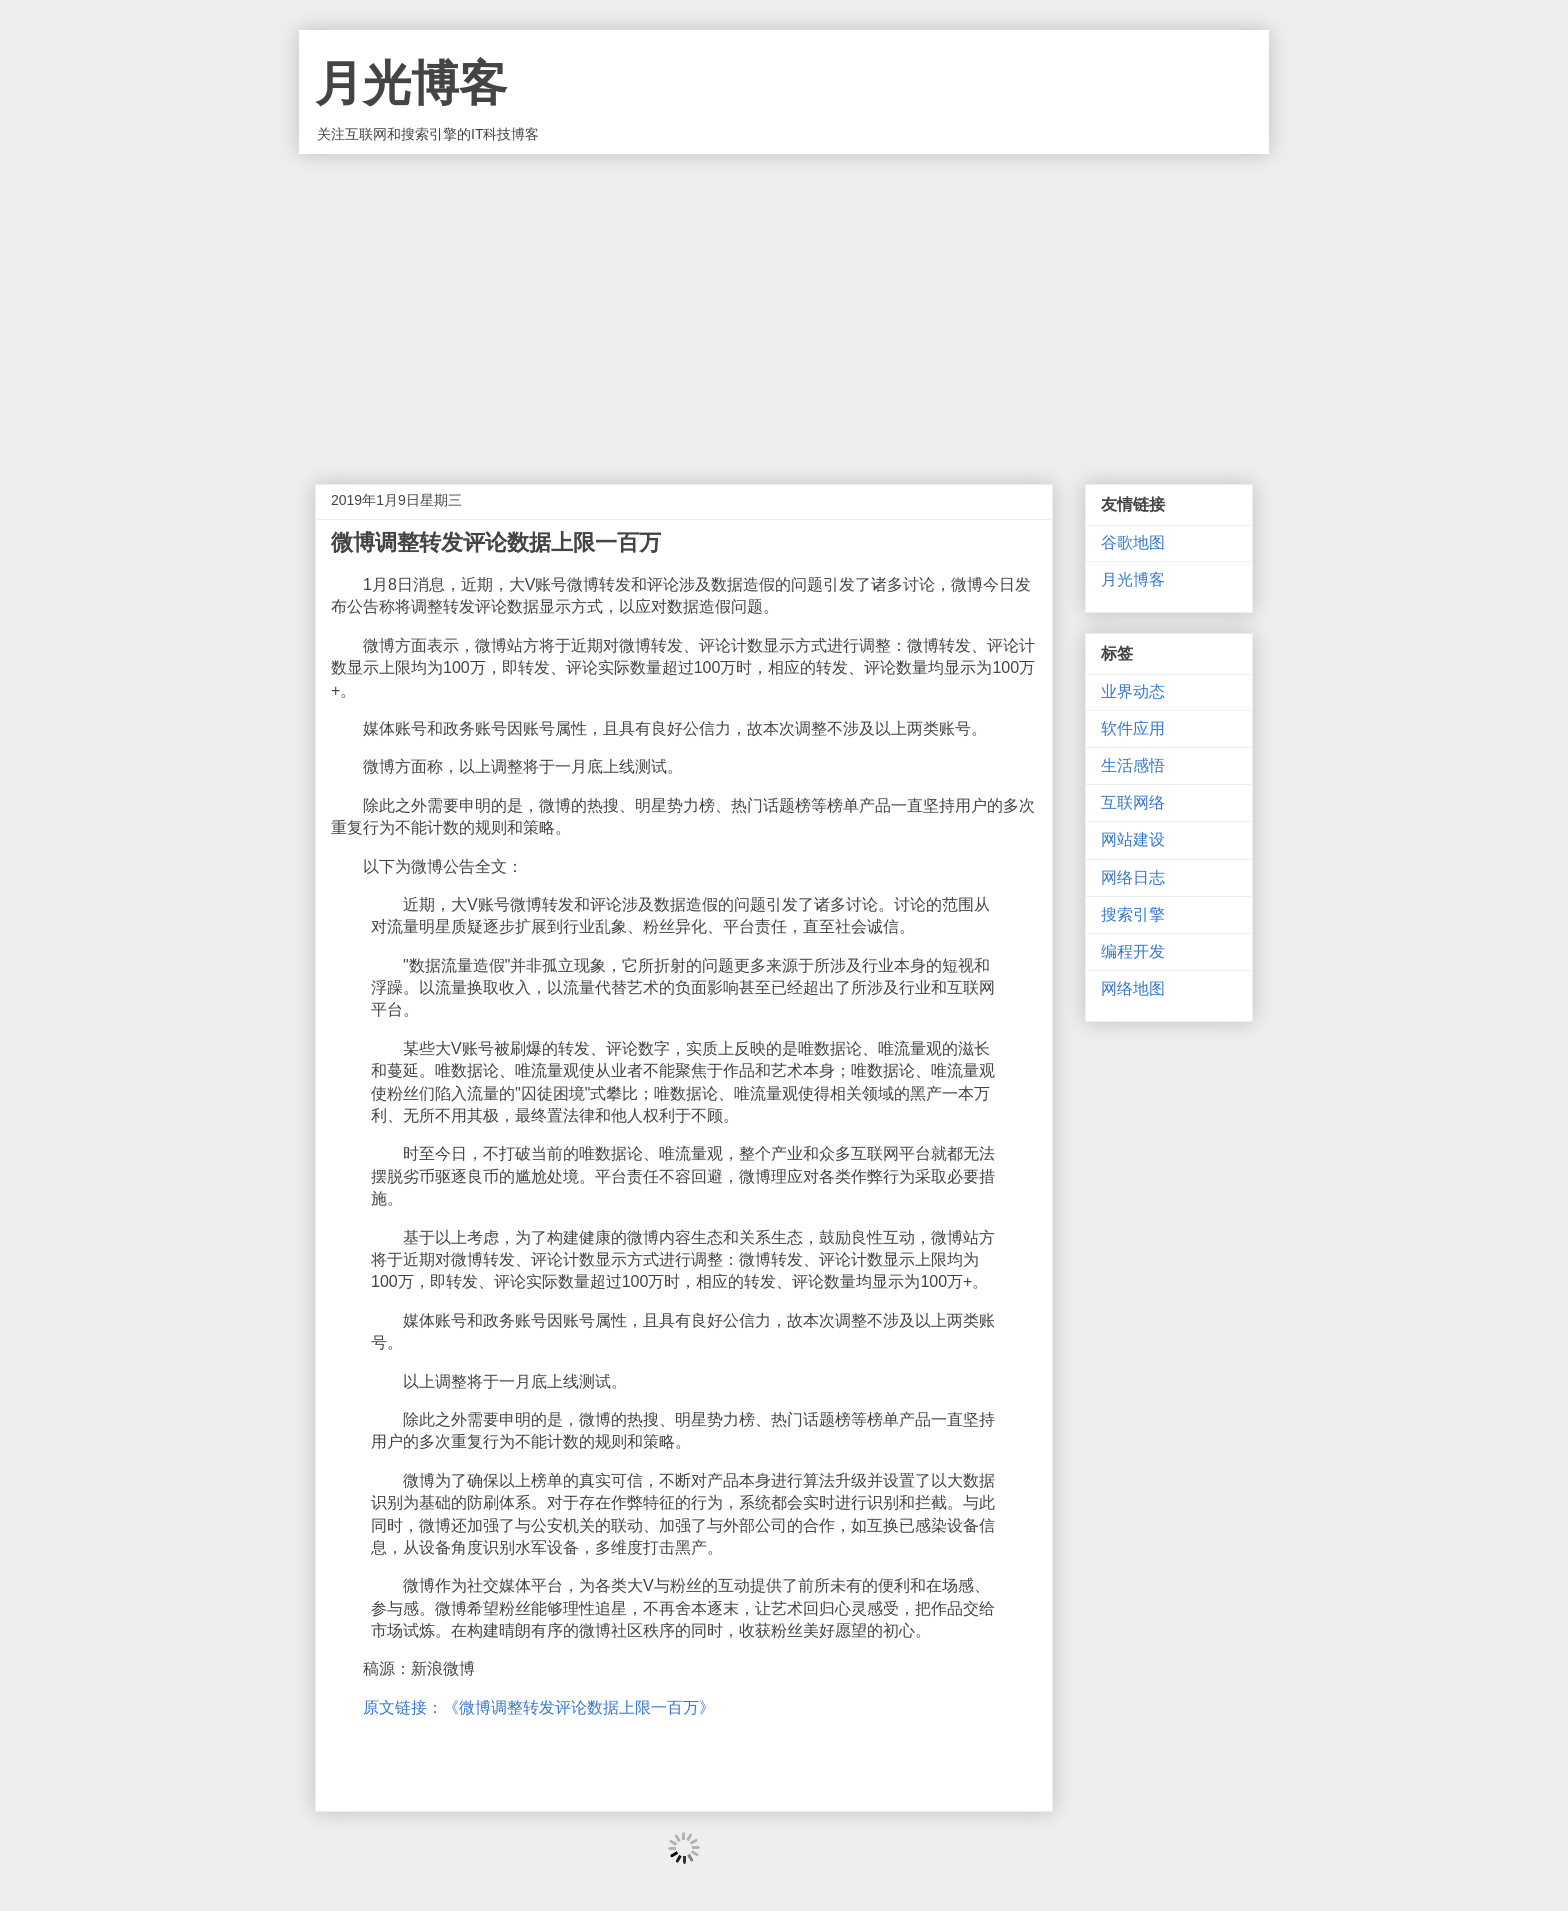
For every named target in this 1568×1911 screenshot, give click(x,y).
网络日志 (1133, 877)
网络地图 (1133, 988)
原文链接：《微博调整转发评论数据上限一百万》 (539, 1707)
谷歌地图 (1133, 542)
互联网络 (1133, 802)
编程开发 (1133, 951)
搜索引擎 (1133, 914)
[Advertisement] (784, 304)
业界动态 (1133, 691)
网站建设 (1133, 839)
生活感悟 (1133, 765)
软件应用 (1133, 728)
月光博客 (411, 83)
